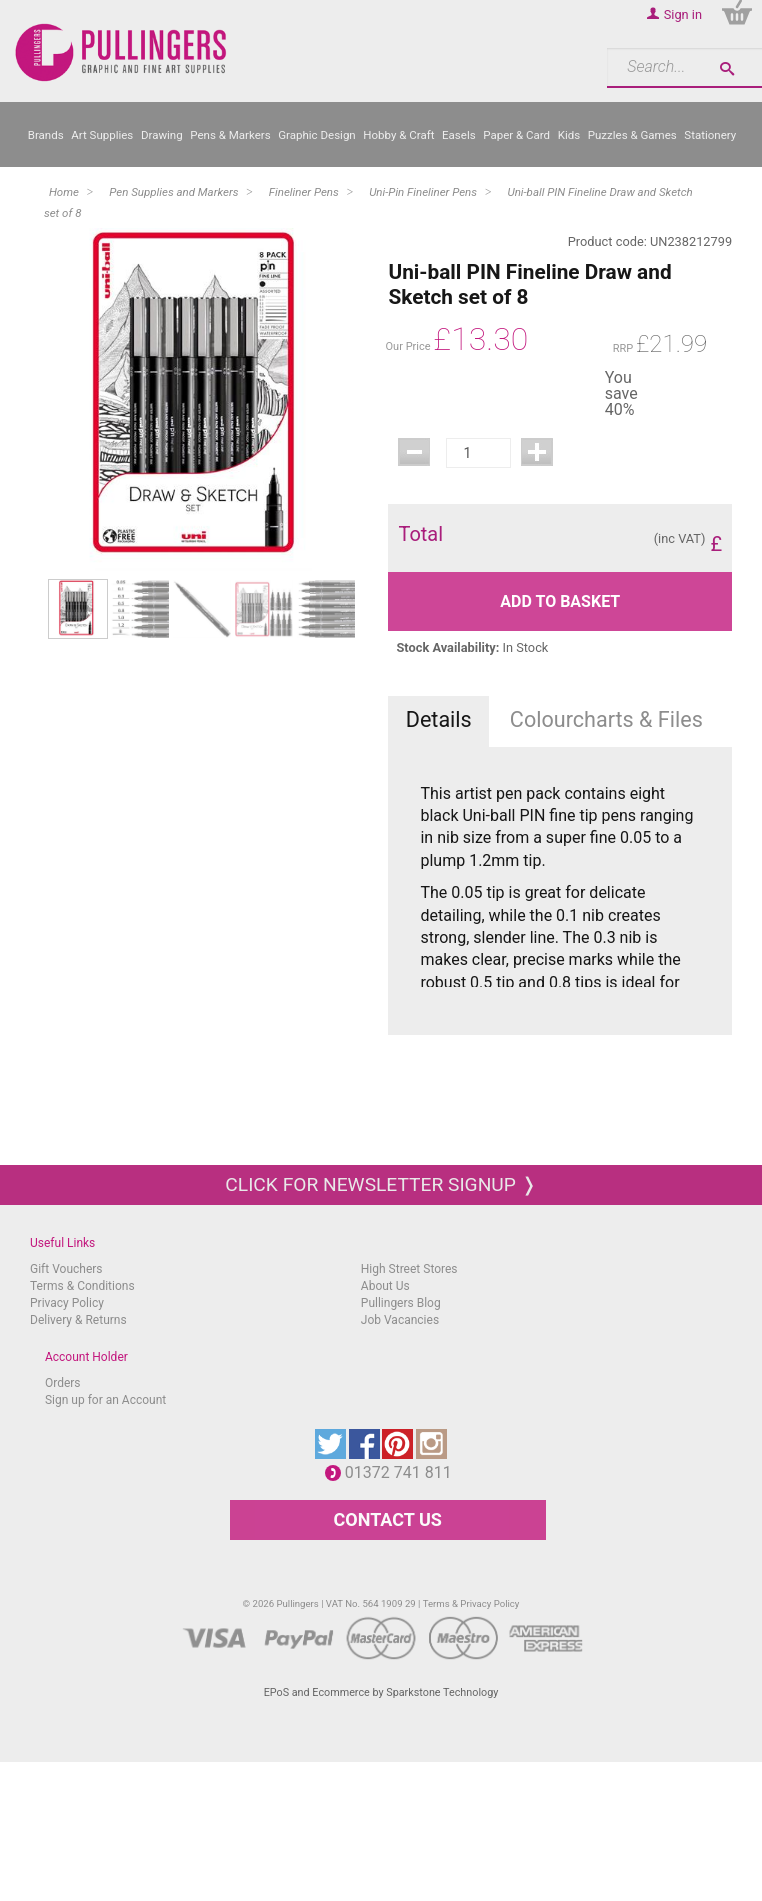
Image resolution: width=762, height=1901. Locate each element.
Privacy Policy (67, 1303)
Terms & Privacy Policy (471, 1603)
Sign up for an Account (105, 1400)
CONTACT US (388, 1519)
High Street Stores (409, 1269)
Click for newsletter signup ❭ (380, 1184)
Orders (63, 1383)
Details (439, 719)
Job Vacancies (400, 1320)
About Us (385, 1286)
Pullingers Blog (401, 1303)
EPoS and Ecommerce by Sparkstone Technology (381, 1692)
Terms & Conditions (82, 1286)
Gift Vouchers (66, 1269)
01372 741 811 (403, 1472)
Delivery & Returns (78, 1320)
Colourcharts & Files (606, 719)
